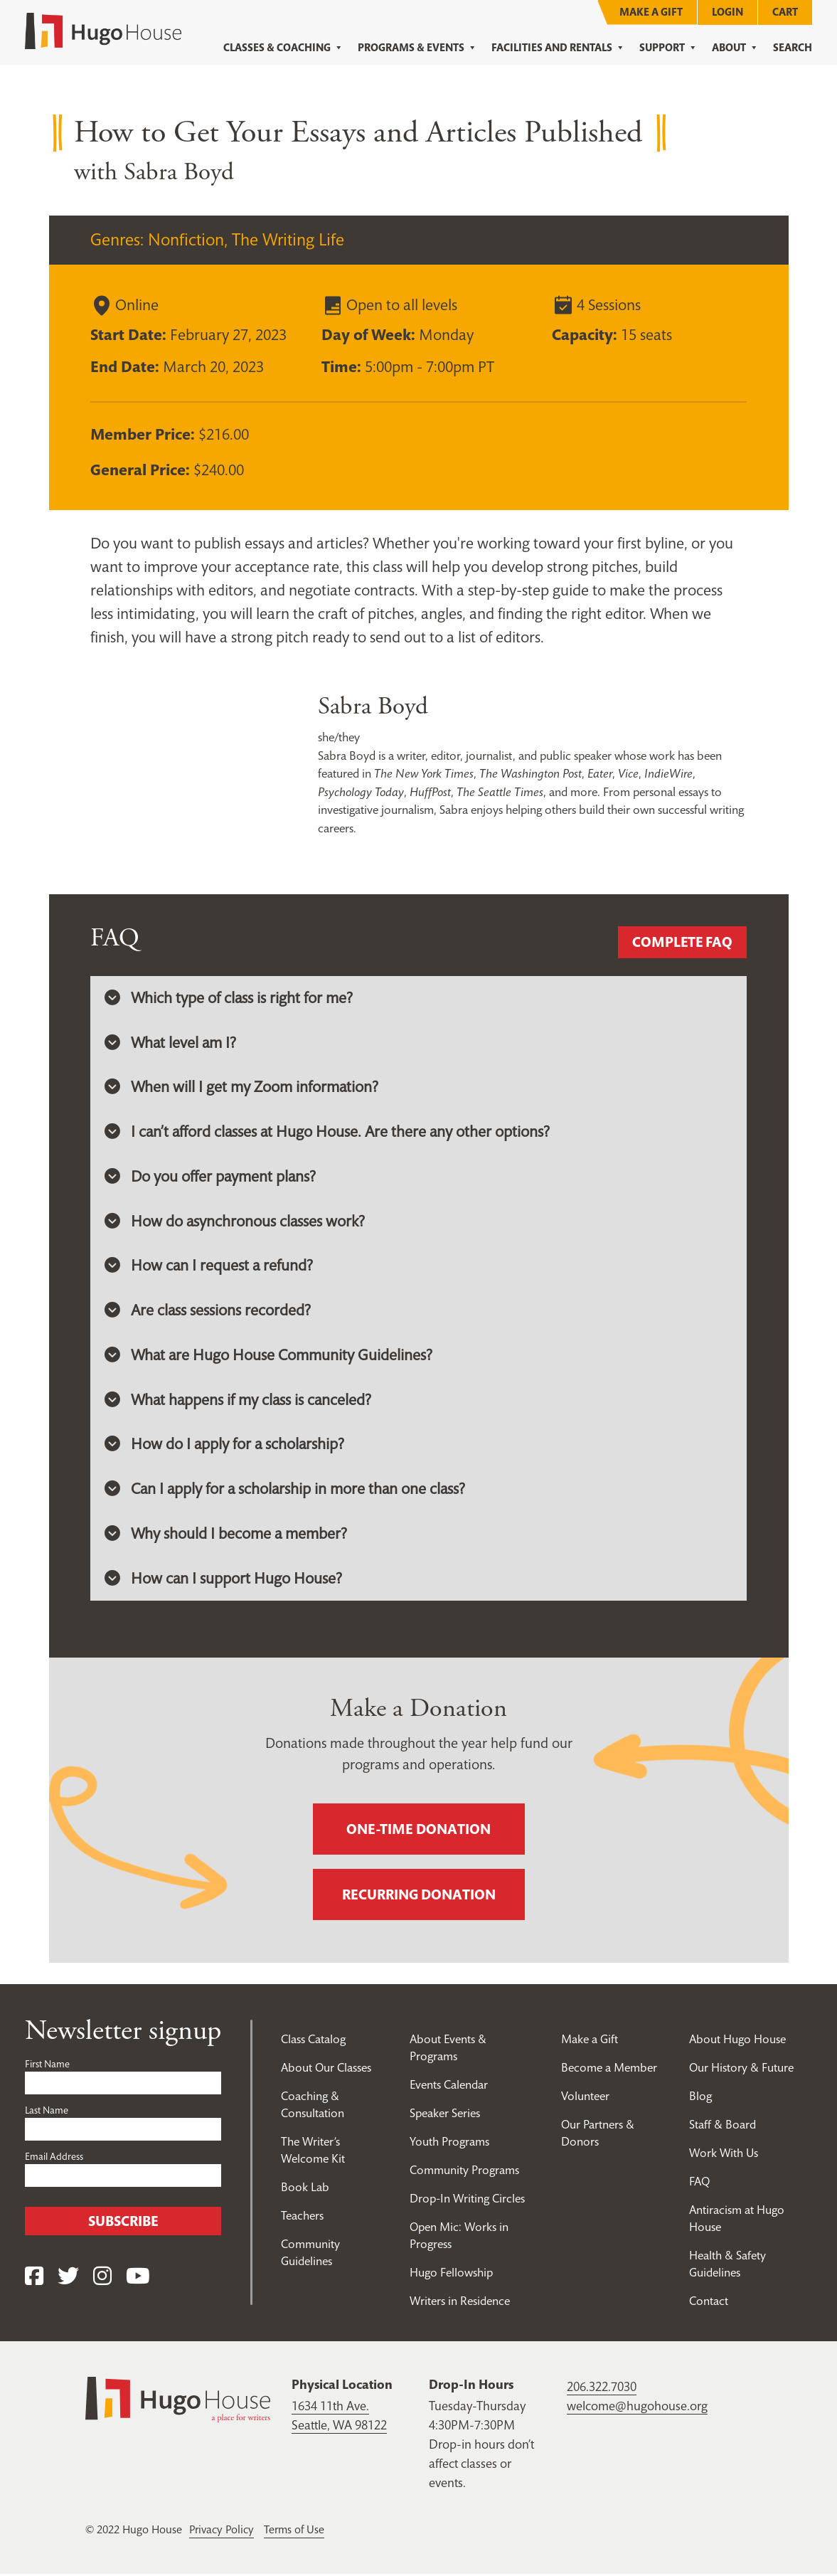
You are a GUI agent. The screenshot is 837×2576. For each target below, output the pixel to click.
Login (727, 11)
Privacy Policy (222, 2531)
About (735, 47)
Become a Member (609, 2069)
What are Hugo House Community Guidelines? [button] (269, 1357)
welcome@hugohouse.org (637, 2408)
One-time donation (418, 1831)
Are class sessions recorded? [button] (208, 1312)
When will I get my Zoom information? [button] (242, 1088)
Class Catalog (313, 2041)
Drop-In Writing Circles (468, 2200)
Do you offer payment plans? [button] (211, 1177)
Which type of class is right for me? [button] (229, 998)
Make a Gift (651, 11)
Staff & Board (722, 2126)
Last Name (46, 2112)
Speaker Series (445, 2115)
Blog (700, 2098)
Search (792, 47)
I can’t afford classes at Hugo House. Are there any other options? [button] (329, 1133)
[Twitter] (68, 2279)
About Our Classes (326, 2069)
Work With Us (724, 2155)
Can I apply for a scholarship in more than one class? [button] (287, 1491)
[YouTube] (138, 2279)
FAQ (699, 2183)
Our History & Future (741, 2069)
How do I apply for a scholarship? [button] (225, 1446)
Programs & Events (417, 47)
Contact (708, 2303)
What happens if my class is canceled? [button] (239, 1401)
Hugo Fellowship (452, 2274)
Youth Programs (450, 2143)
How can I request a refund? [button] (209, 1267)
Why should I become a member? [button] (226, 1536)
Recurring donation (419, 1896)
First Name (47, 2066)
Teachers (302, 2217)
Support (668, 47)
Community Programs (465, 2172)
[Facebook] (34, 2279)
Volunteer (585, 2098)
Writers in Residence (460, 2303)
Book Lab (305, 2189)
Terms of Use (297, 2531)
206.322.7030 (601, 2388)
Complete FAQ (681, 942)
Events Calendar (449, 2086)
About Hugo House (737, 2041)
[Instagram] (102, 2279)
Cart (785, 11)
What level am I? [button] (171, 1043)
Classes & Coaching (283, 47)
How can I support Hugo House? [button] (224, 1581)
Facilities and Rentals (558, 47)
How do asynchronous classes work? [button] (235, 1222)
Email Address (54, 2158)
